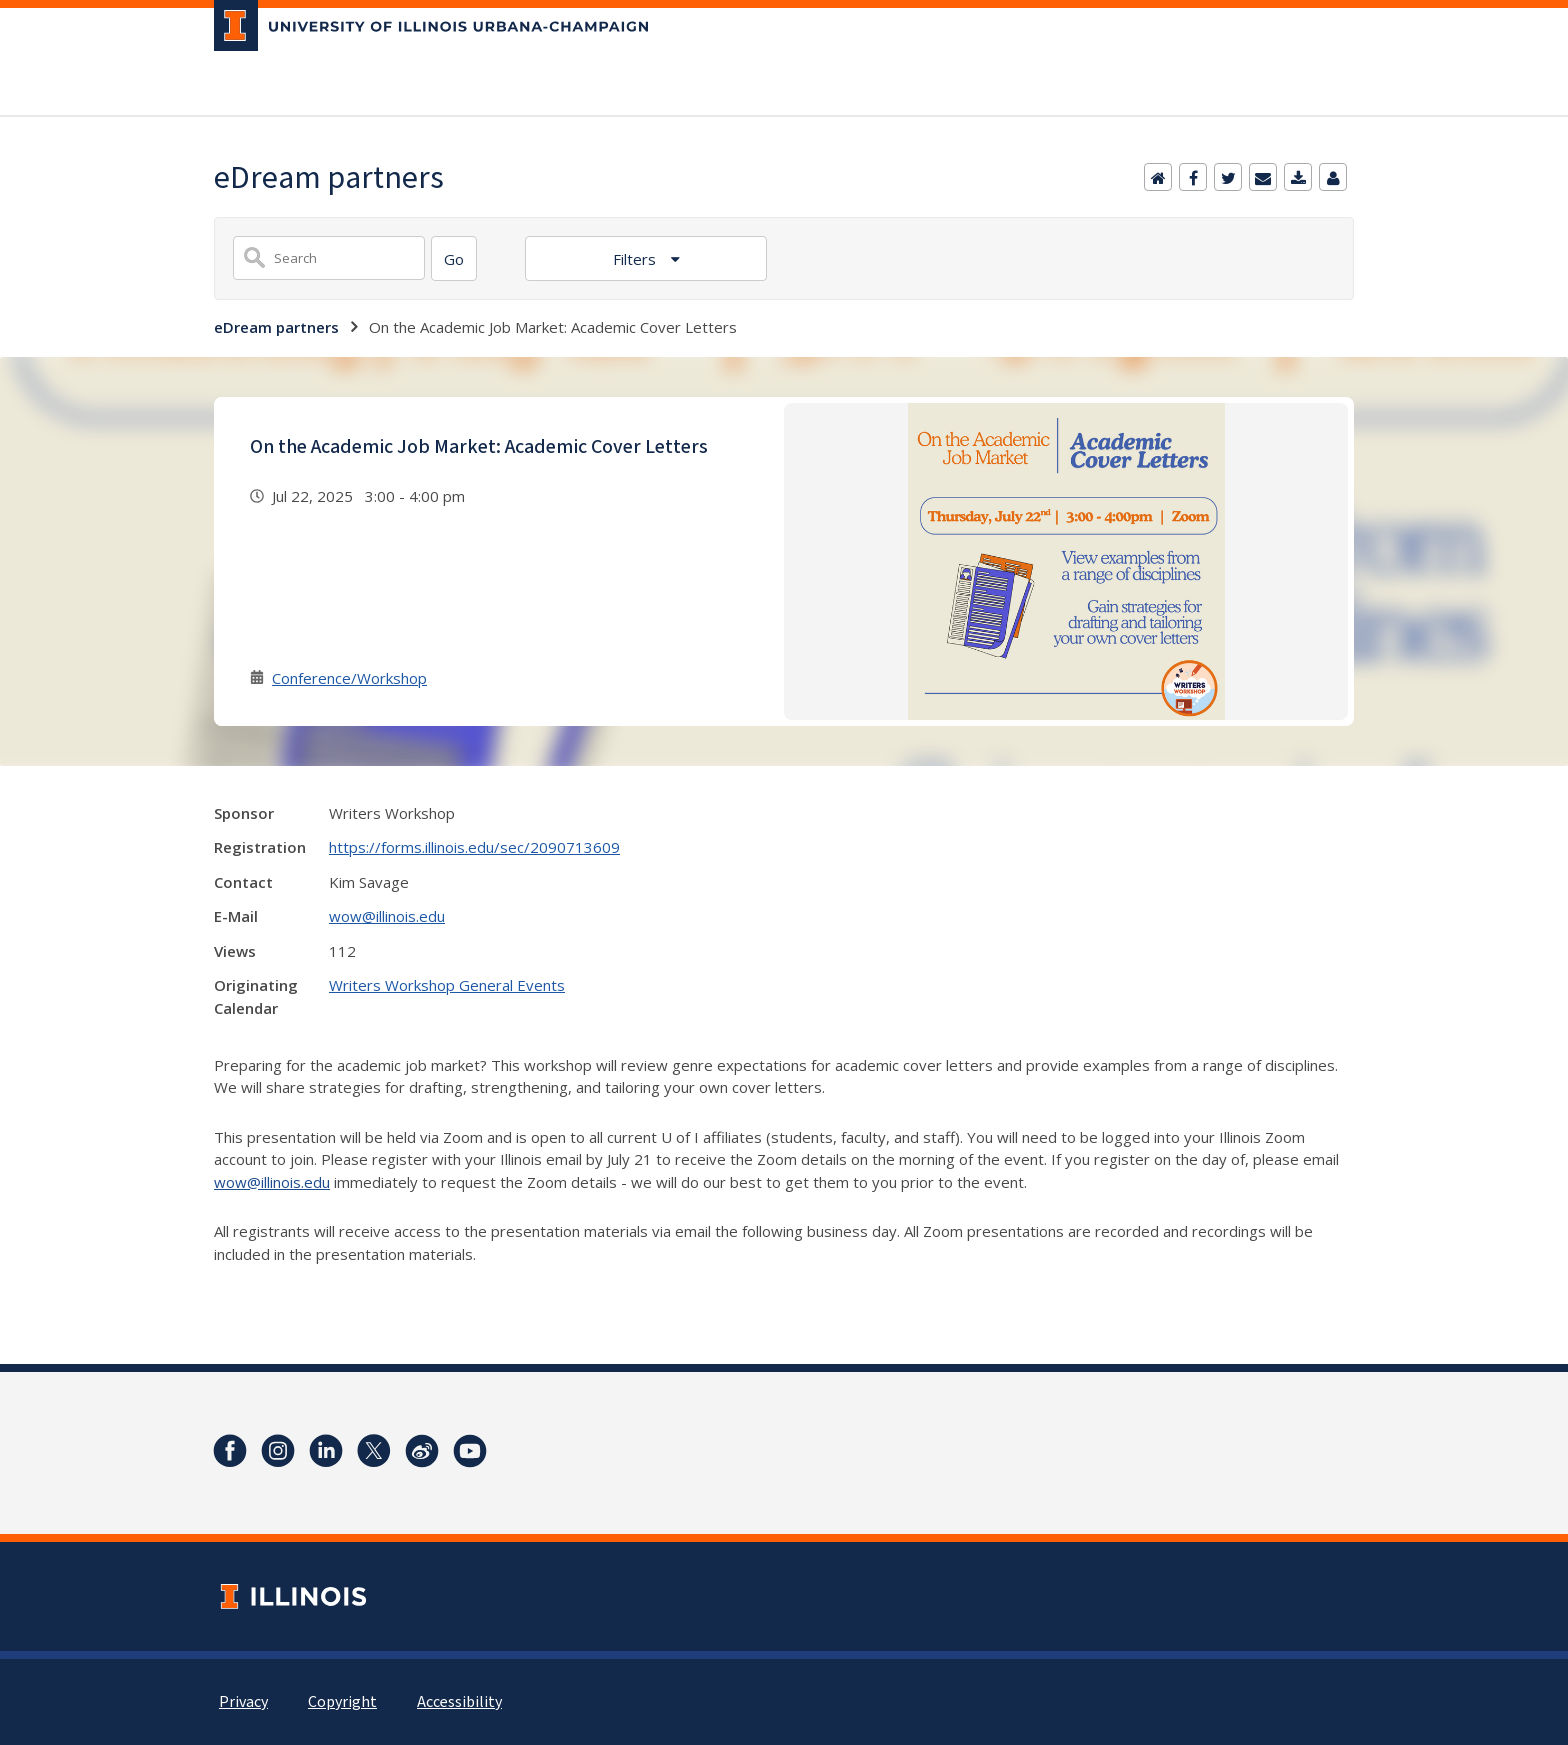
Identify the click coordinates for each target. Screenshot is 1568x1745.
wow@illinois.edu (387, 916)
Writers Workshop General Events (447, 985)
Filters (636, 259)
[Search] (454, 258)
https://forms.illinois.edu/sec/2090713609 (474, 847)
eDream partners (276, 327)
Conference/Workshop (349, 678)
